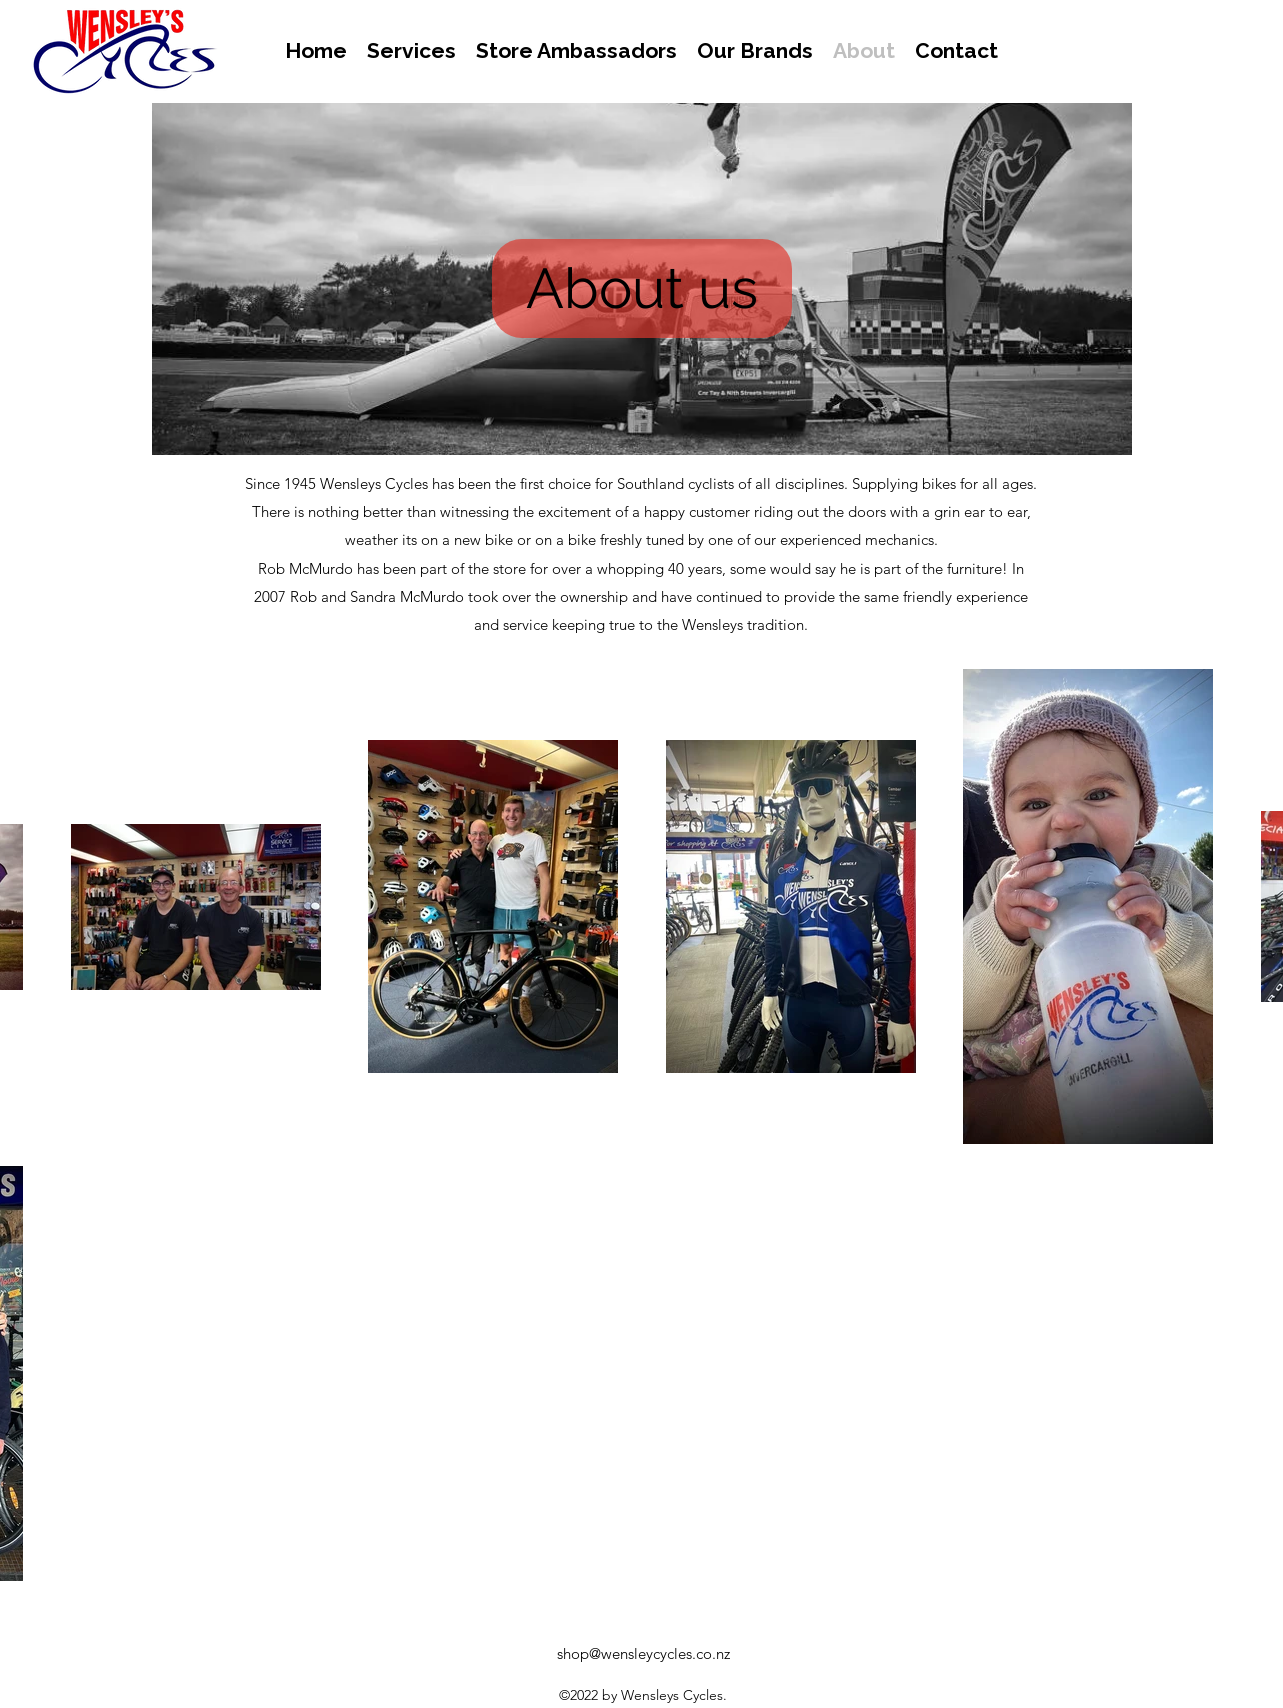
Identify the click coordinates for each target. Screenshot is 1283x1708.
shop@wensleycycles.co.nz (643, 1653)
